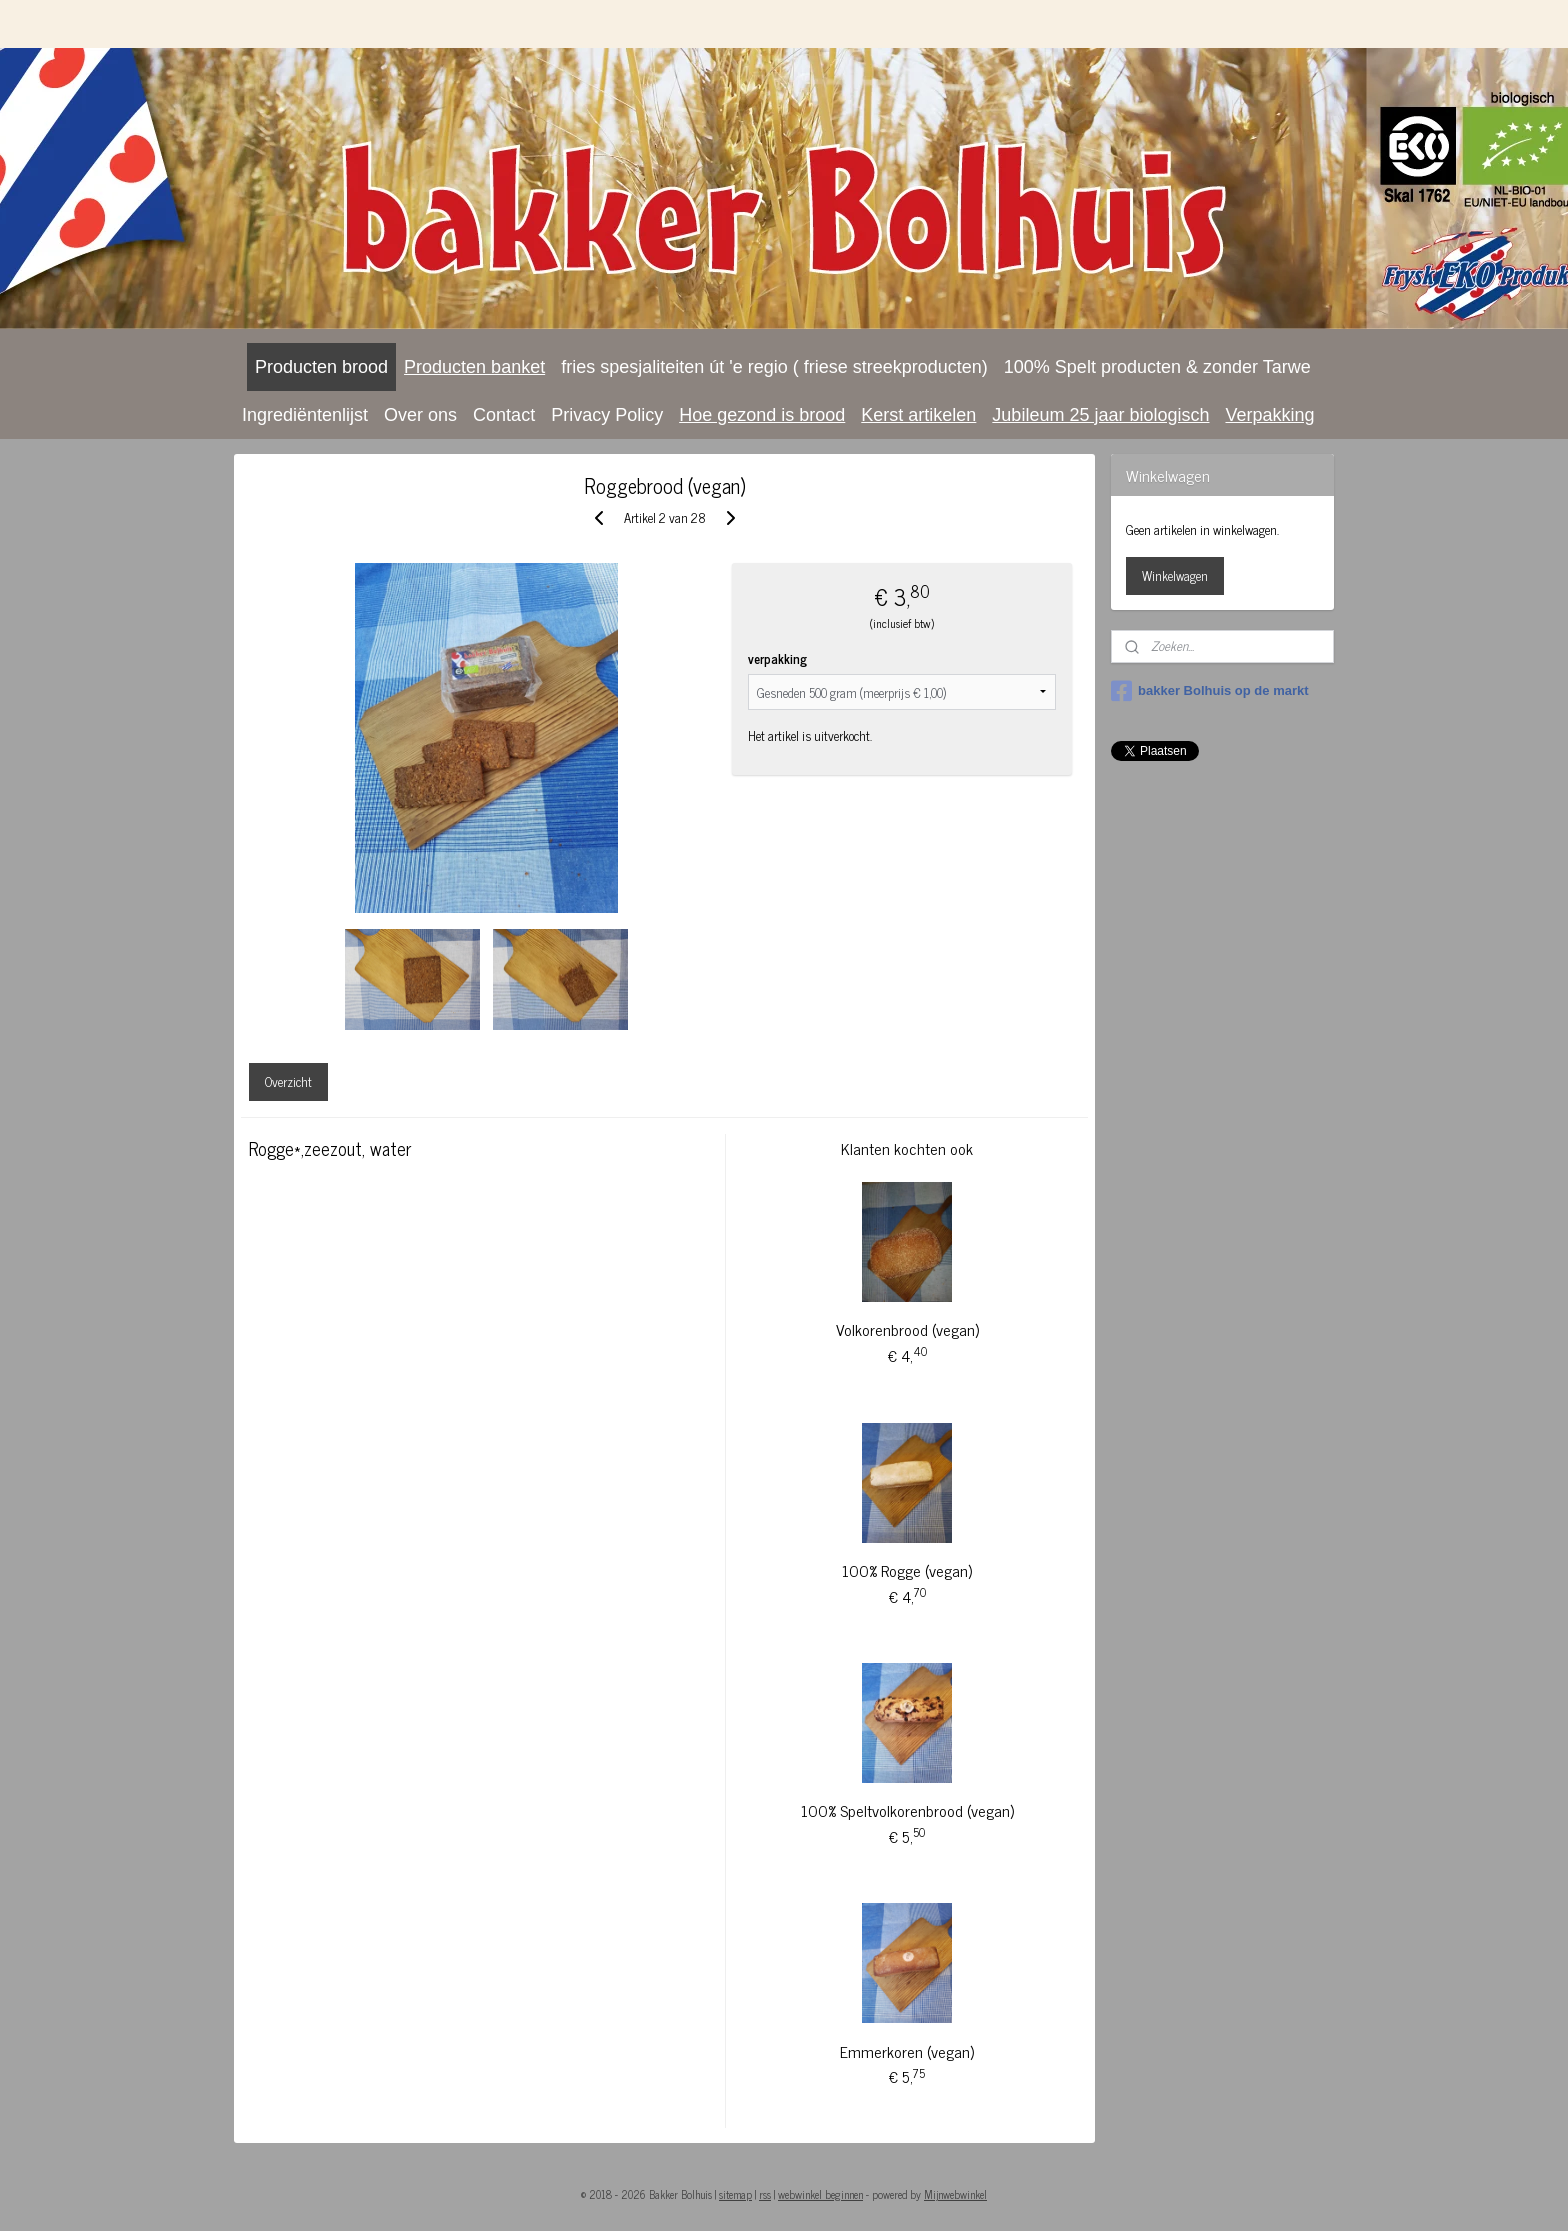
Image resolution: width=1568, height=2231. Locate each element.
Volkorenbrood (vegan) (906, 1329)
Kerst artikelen (918, 415)
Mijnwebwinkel (955, 2194)
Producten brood (321, 367)
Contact (504, 415)
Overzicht (288, 1081)
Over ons (420, 415)
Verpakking (1269, 415)
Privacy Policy (607, 415)
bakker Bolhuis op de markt (1210, 691)
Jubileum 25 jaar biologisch (1100, 415)
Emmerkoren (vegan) (907, 2051)
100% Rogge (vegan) (907, 1570)
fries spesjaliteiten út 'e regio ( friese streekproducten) (774, 367)
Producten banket (474, 367)
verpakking (777, 659)
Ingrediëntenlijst (305, 415)
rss (765, 2194)
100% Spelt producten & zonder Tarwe (1157, 367)
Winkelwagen (1175, 575)
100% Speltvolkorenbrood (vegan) (906, 1810)
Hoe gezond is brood (762, 415)
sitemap (735, 2194)
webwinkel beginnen (820, 2194)
